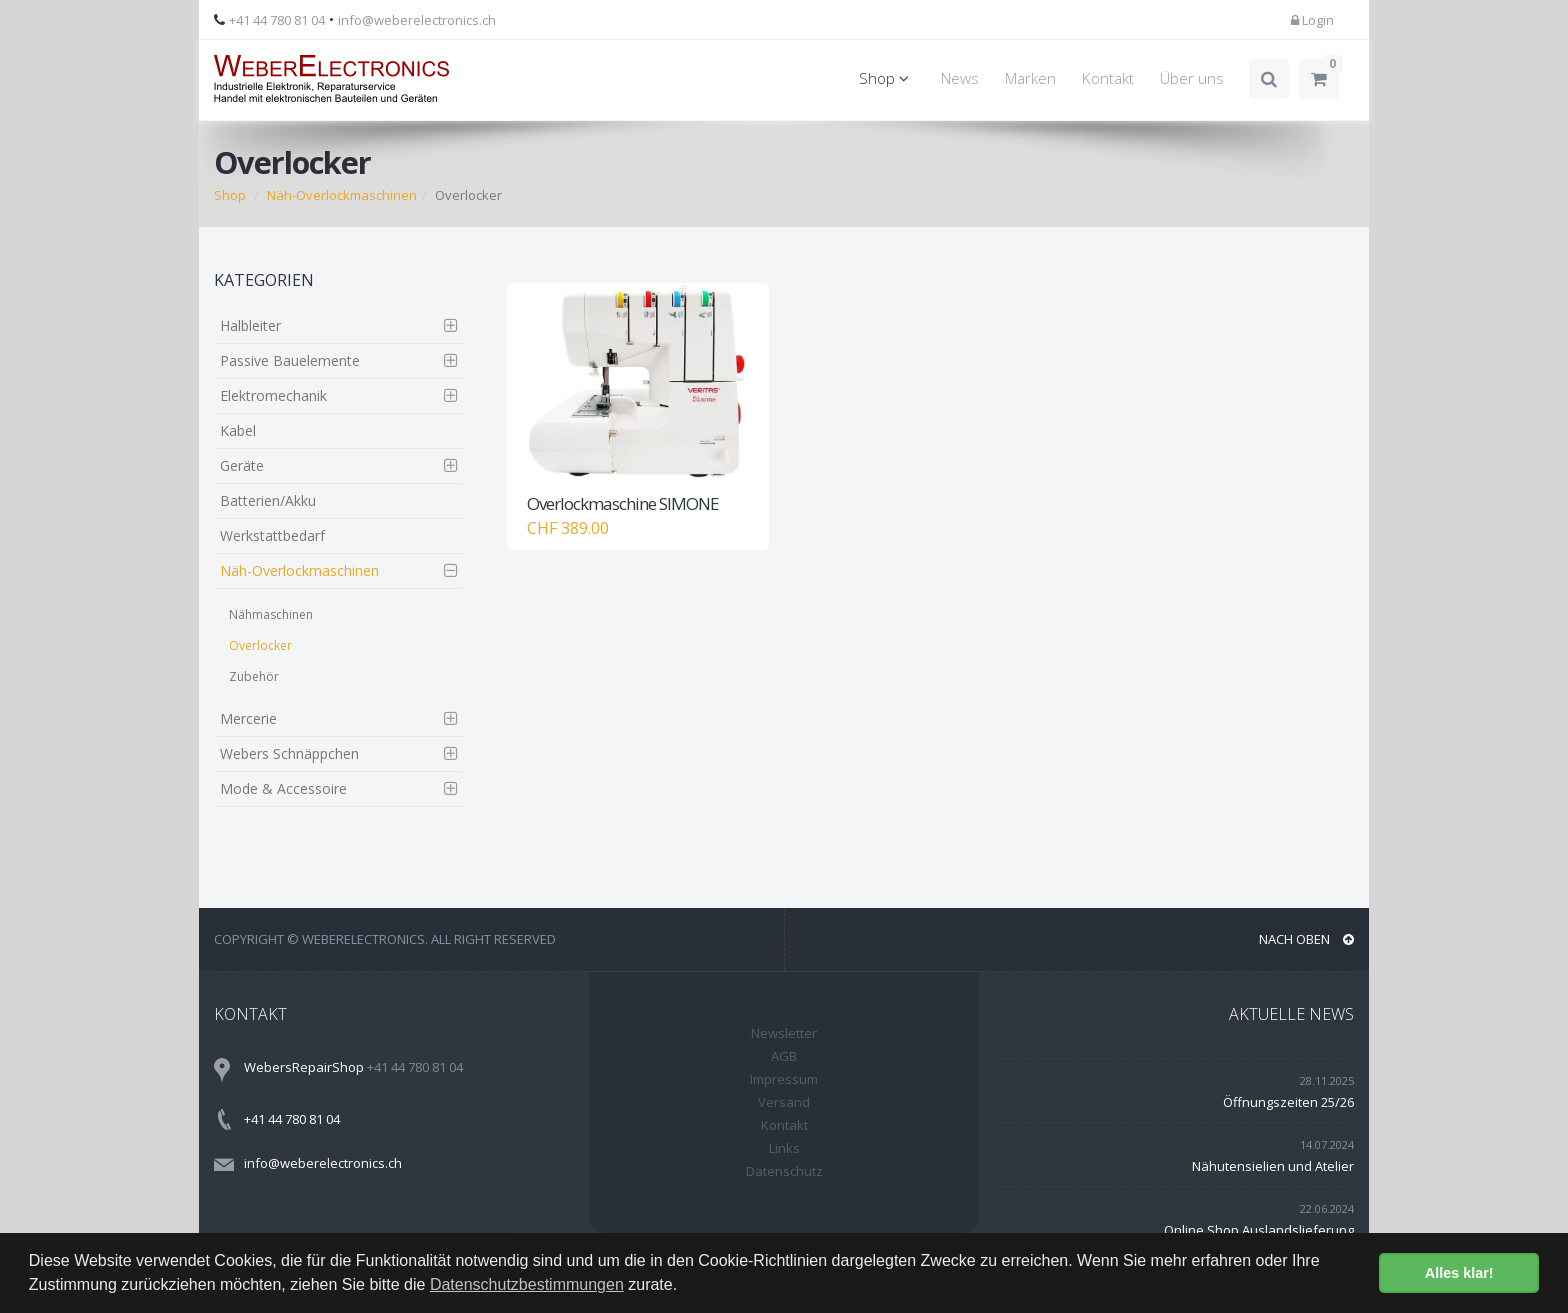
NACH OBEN (1306, 939)
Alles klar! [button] (1459, 1273)
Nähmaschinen (271, 614)
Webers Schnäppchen (289, 753)
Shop (887, 78)
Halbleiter (250, 325)
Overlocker (260, 645)
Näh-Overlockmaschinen (342, 195)
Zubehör (254, 676)
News (960, 78)
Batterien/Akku (268, 500)
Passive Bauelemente (290, 360)
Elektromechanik (273, 395)
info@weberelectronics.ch (417, 20)
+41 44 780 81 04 (277, 20)
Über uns (1192, 78)
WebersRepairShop (304, 1067)
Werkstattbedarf (272, 535)
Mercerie (248, 718)
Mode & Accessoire (283, 788)
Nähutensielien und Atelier (1273, 1166)
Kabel (238, 430)
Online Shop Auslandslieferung (1259, 1230)
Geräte (242, 465)
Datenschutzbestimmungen (527, 1284)
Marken (1030, 78)
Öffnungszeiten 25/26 (1288, 1102)
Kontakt (1108, 78)
